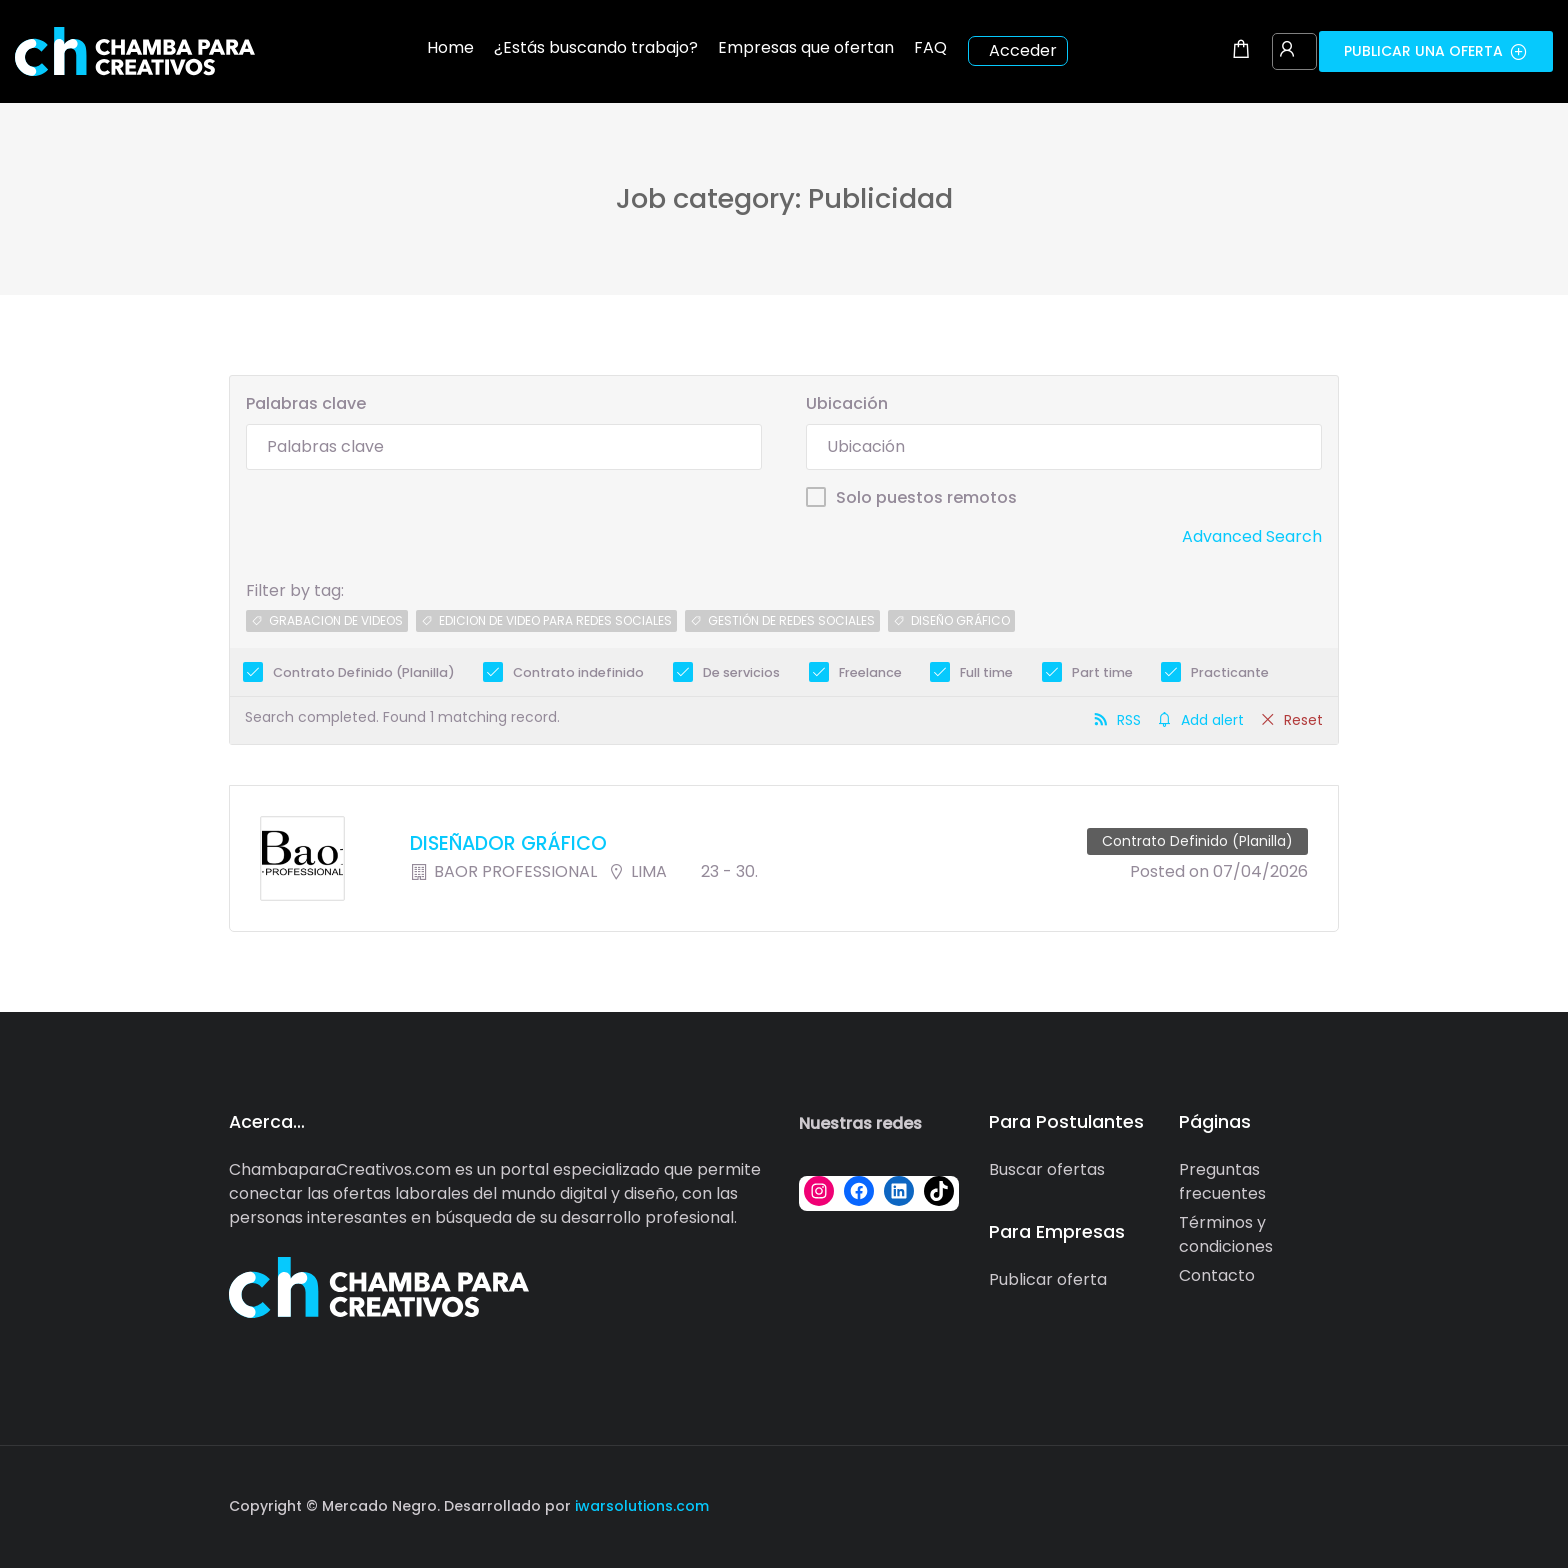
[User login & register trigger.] (1287, 51)
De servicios (741, 672)
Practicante (1230, 672)
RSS (1129, 720)
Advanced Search (1252, 536)
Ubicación (847, 403)
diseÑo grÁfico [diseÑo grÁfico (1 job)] (960, 620)
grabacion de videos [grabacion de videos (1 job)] (336, 620)
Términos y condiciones (1226, 1234)
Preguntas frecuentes (1222, 1181)
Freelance (870, 672)
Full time (986, 672)
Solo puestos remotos (926, 497)
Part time (1102, 672)
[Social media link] (1321, 1503)
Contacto (1217, 1275)
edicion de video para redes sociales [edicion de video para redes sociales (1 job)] (555, 620)
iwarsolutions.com (640, 1506)
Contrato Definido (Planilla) (364, 672)
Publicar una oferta (1436, 51)
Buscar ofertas (1047, 1169)
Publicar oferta (1048, 1279)
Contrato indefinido (578, 672)
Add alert (1212, 720)
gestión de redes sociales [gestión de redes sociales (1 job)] (791, 620)
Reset (1303, 720)
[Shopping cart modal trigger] (1241, 51)
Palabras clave (306, 403)
